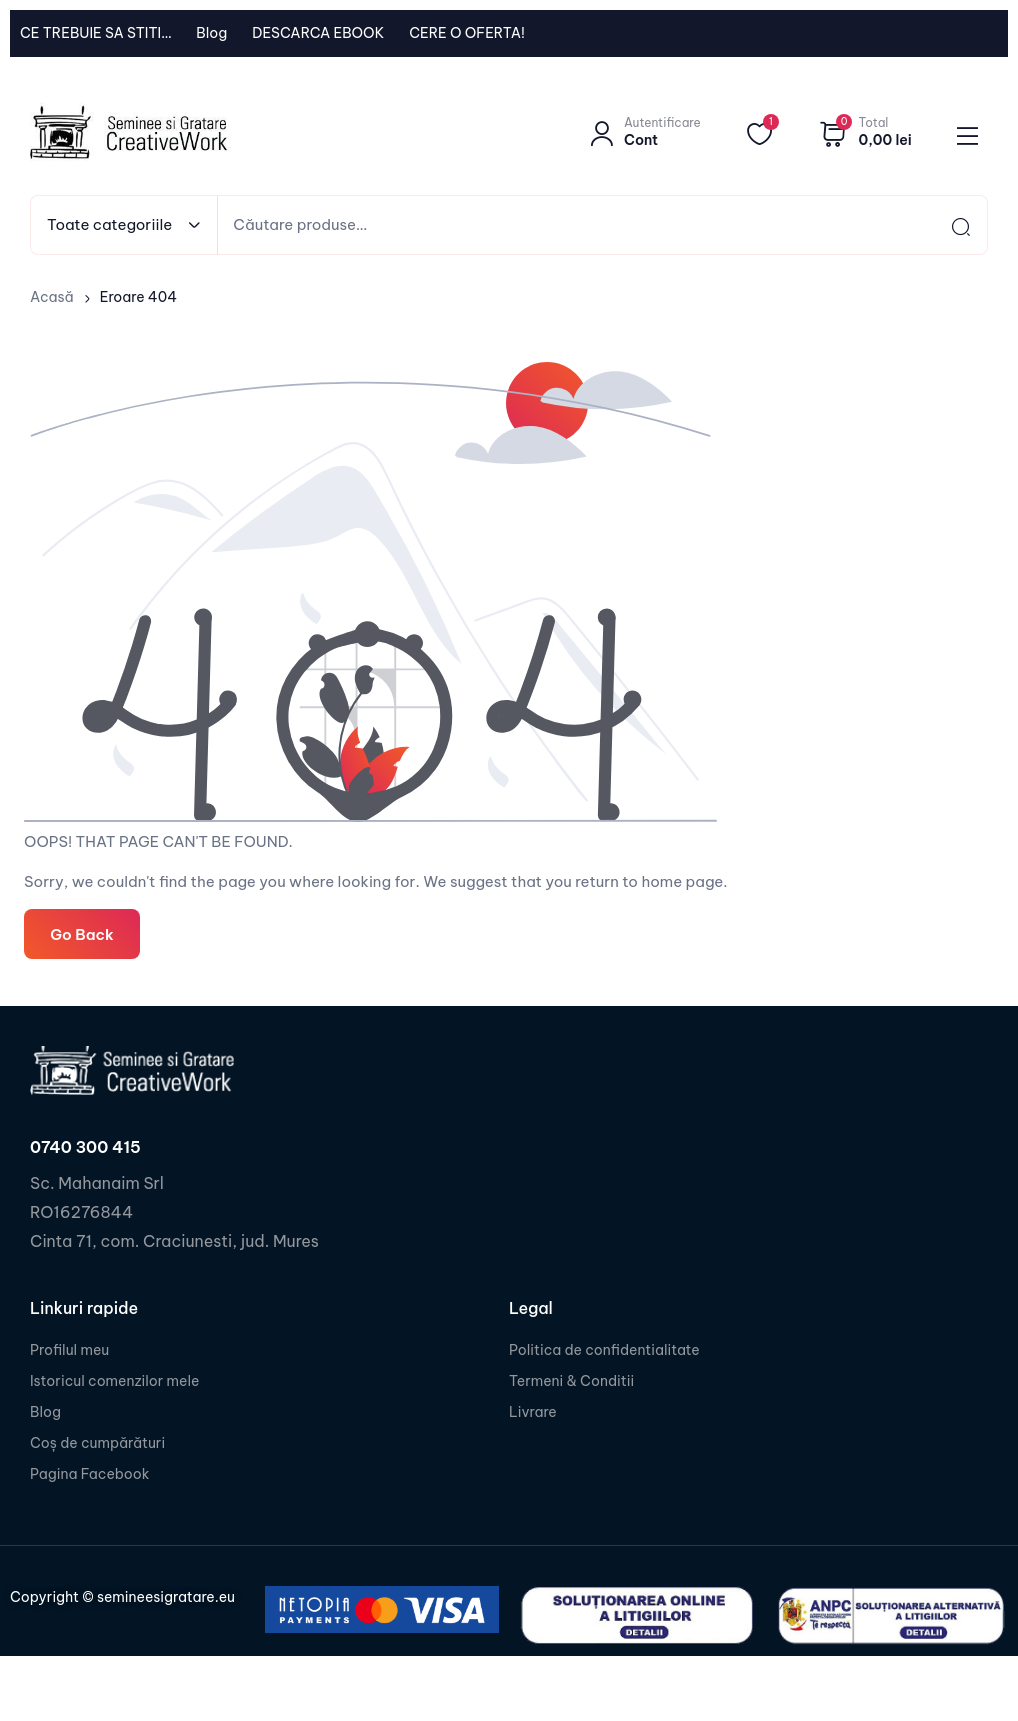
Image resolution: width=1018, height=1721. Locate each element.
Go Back (81, 933)
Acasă (52, 297)
